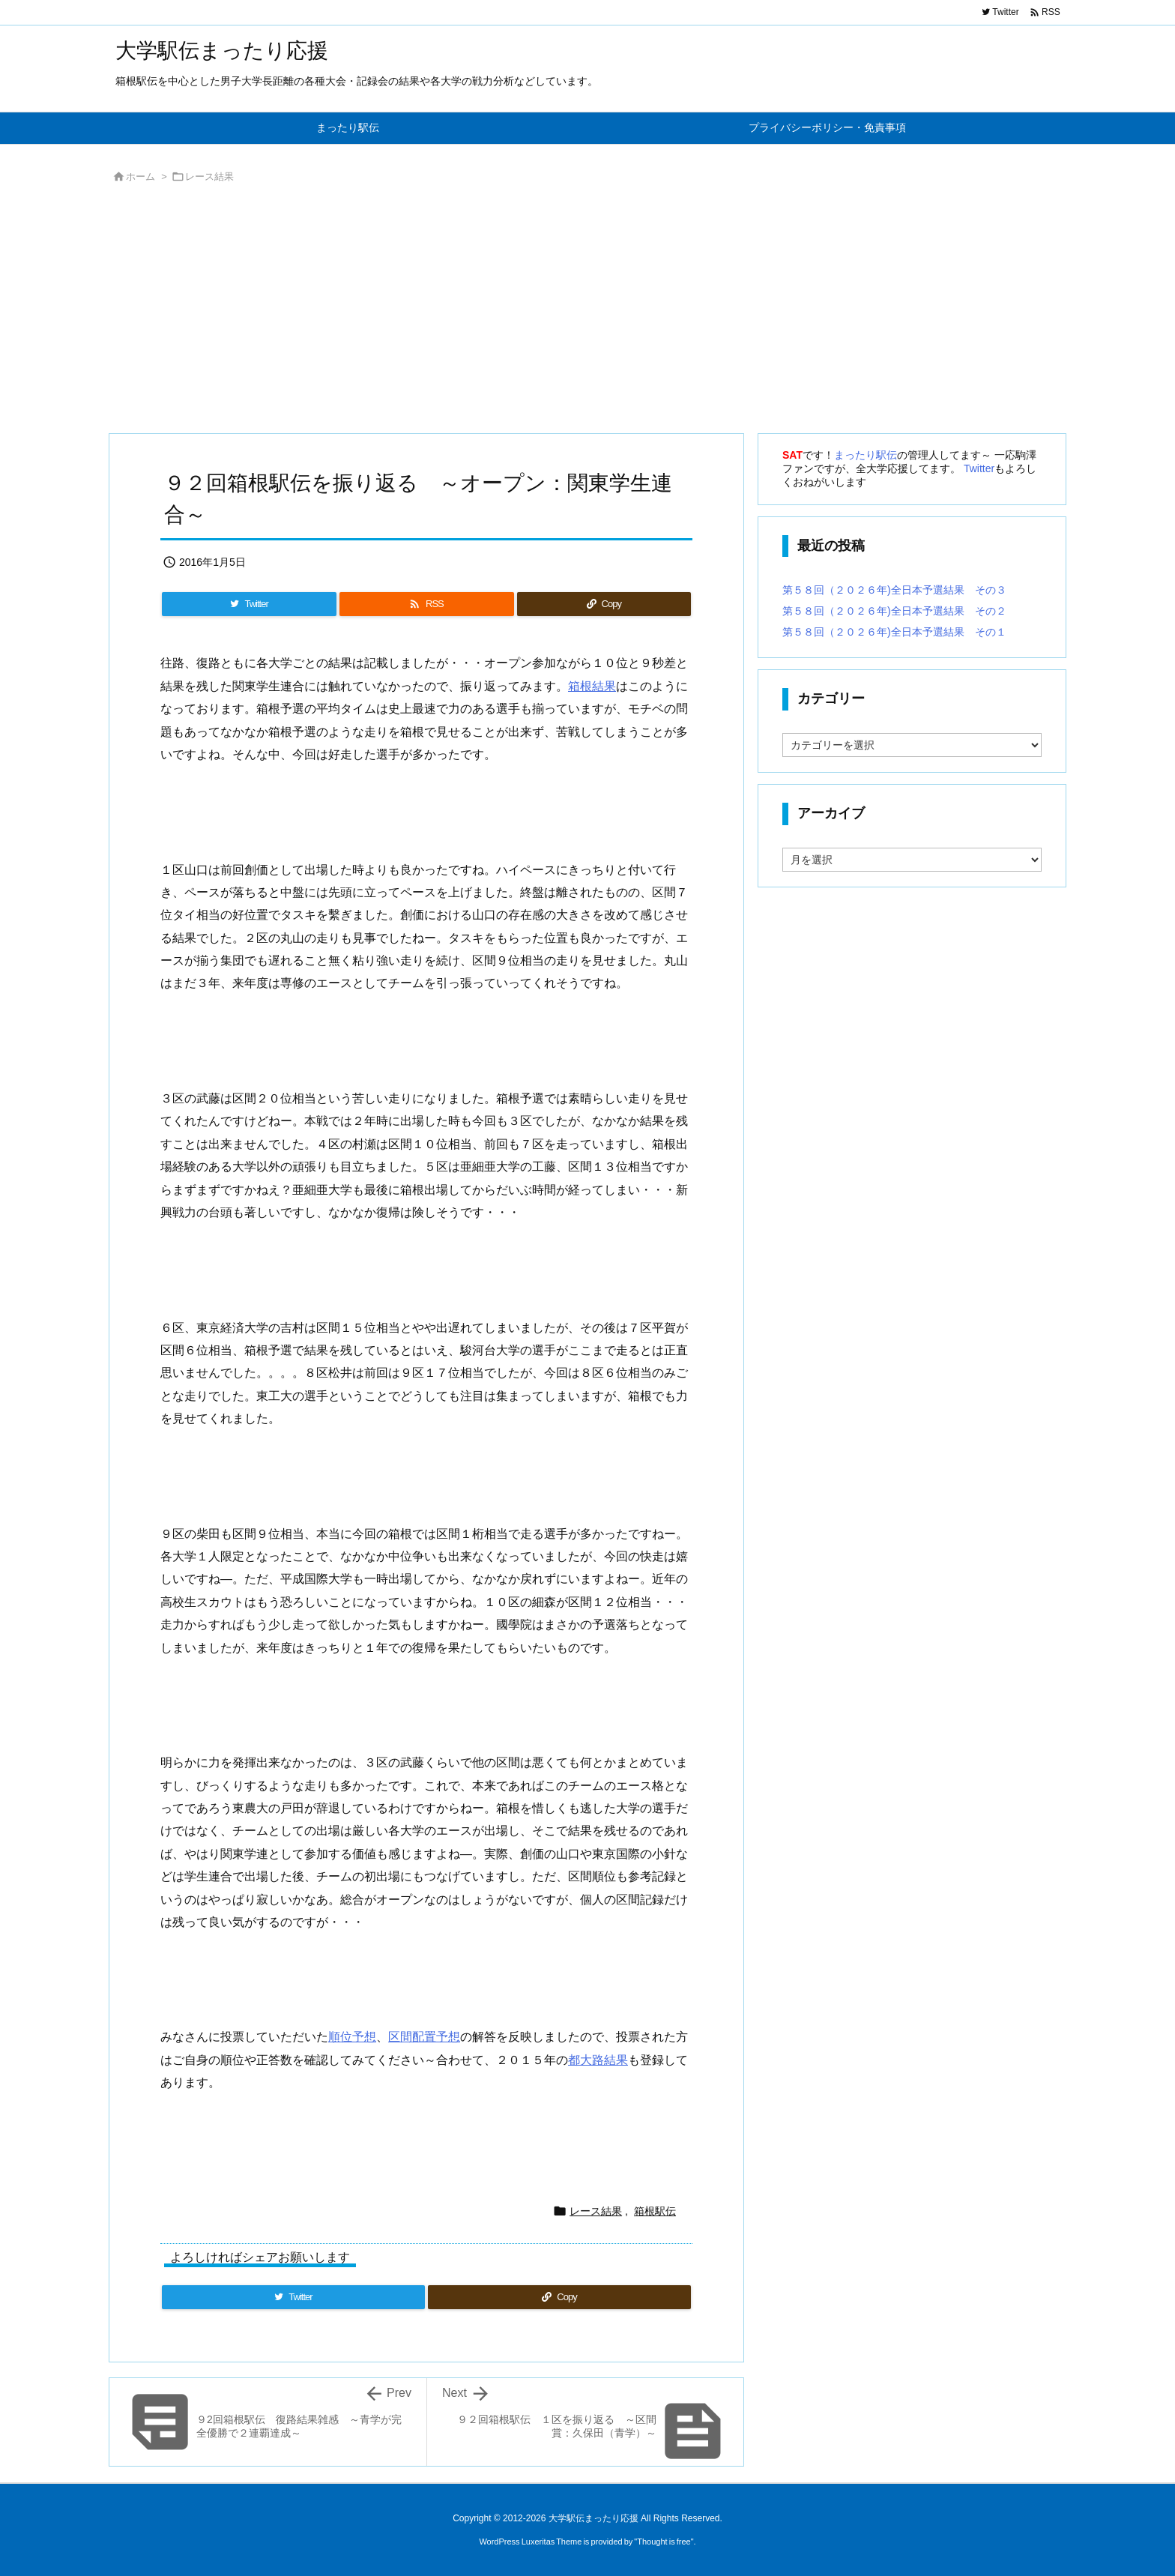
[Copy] (604, 604)
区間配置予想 (424, 2036)
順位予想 (352, 2036)
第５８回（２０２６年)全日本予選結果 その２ (894, 611)
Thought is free (663, 2541)
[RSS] (426, 604)
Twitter (979, 468)
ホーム (140, 176)
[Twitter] (249, 604)
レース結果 (209, 176)
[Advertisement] (557, 312)
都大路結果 (598, 2060)
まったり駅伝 (865, 455)
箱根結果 (592, 686)
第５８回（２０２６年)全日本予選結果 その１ (894, 632)
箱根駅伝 (655, 2211)
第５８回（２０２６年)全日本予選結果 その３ (894, 590)
